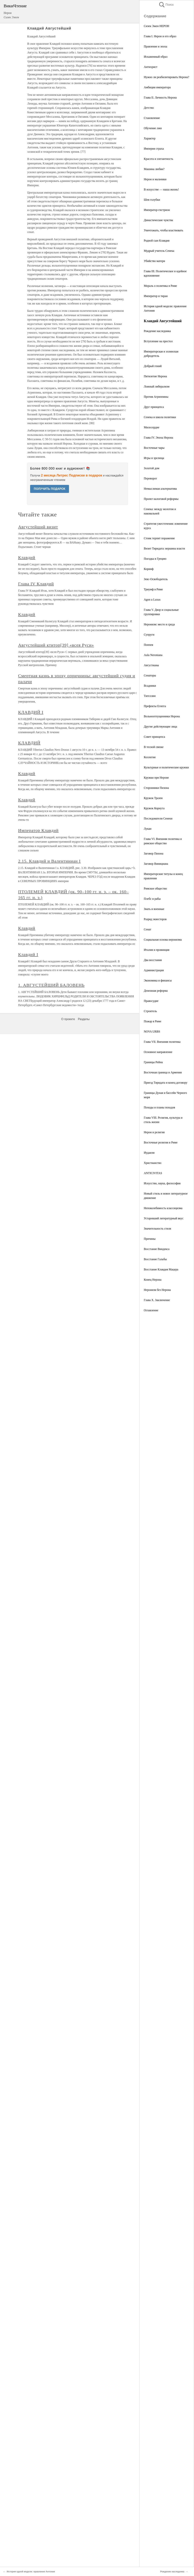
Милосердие (151, 427)
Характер (149, 138)
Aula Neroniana (153, 655)
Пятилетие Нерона (155, 376)
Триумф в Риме (153, 589)
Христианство (152, 1162)
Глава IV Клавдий (36, 583)
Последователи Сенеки (158, 818)
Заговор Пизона (153, 853)
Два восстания (153, 960)
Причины (149, 1238)
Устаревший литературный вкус (163, 1218)
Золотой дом (151, 468)
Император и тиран (156, 296)
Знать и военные (154, 908)
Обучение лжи (153, 128)
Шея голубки (152, 199)
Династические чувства (158, 220)
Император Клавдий (38, 830)
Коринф (148, 568)
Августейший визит (38, 526)
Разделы (84, 1019)
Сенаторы (150, 675)
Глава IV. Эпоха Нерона (158, 437)
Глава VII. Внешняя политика (162, 1041)
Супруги (149, 634)
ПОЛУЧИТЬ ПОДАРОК (49, 488)
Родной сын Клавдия (157, 240)
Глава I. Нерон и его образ (160, 36)
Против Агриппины (156, 396)
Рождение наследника (157, 331)
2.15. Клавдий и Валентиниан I (49, 861)
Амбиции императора (157, 87)
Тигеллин (149, 695)
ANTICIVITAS (153, 1173)
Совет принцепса (154, 736)
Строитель (150, 1011)
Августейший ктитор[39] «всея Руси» (56, 645)
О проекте (68, 1019)
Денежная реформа (156, 990)
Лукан (147, 828)
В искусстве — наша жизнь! (161, 189)
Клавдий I (28, 954)
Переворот (150, 478)
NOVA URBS (152, 1031)
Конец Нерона (152, 1279)
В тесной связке (154, 746)
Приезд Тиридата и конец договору (165, 1082)
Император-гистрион (157, 209)
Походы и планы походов (159, 1107)
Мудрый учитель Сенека (159, 250)
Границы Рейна (153, 1062)
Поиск (166, 4)
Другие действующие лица (160, 726)
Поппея (148, 644)
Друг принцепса (154, 406)
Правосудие (151, 1000)
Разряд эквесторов (155, 919)
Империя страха (154, 148)
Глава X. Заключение (157, 1300)
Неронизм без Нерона (157, 1289)
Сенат (147, 929)
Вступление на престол (158, 341)
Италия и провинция (156, 949)
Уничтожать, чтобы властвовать (163, 230)
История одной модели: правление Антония (31, 2571)
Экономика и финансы (158, 980)
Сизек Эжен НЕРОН (156, 26)
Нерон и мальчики (155, 179)
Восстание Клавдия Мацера (161, 1269)
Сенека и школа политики (160, 417)
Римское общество (155, 888)
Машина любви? (154, 169)
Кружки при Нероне (156, 777)
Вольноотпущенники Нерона (162, 716)
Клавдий (26, 557)
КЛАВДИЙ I (30, 712)
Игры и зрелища (154, 458)
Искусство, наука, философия (162, 1183)
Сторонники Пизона (156, 787)
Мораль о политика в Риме (160, 285)
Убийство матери (154, 261)
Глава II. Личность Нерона (160, 97)
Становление (152, 117)
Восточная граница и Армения (163, 1072)
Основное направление (158, 1051)
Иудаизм (149, 1152)
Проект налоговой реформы (161, 498)
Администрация (154, 970)
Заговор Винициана (156, 863)
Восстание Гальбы (155, 1259)
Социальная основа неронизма (163, 939)
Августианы (151, 665)
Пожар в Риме (152, 1021)
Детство (149, 107)
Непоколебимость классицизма (163, 1208)
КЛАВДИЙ (29, 742)
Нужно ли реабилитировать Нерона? (166, 77)
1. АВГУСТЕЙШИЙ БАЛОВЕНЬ (51, 985)
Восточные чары (154, 447)
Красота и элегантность (158, 158)
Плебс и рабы (152, 898)
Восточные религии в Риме (161, 1142)
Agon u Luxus (152, 599)
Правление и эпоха (155, 46)
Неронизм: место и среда (159, 624)
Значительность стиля (157, 1228)
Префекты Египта (155, 706)
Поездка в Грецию (155, 558)
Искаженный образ (155, 56)
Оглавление (151, 1310)
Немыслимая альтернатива (160, 488)
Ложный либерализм (157, 386)
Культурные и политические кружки (166, 767)
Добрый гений (153, 366)
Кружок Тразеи (153, 798)
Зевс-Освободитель (156, 579)
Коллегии (149, 757)
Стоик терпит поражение (159, 538)
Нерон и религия (154, 1132)
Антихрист (150, 66)
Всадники (150, 685)
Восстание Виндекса (157, 1249)
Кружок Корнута (154, 808)
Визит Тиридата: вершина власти (164, 548)
